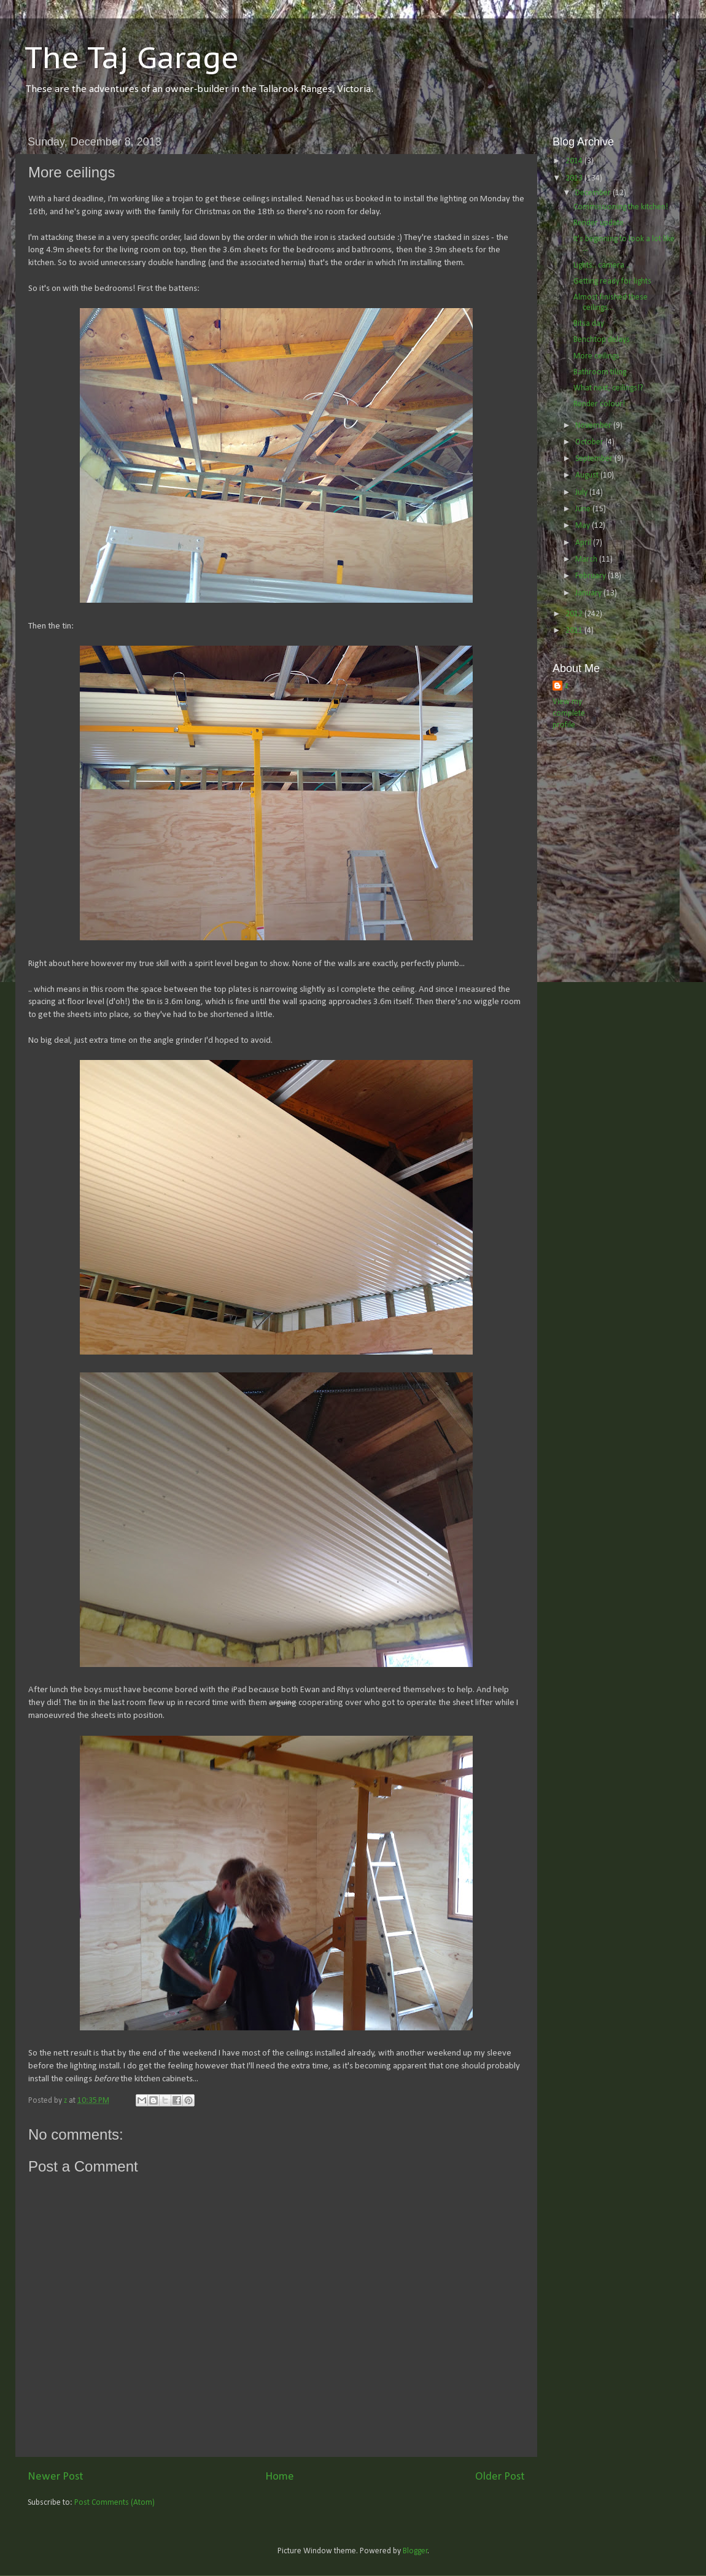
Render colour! (599, 404)
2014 (574, 161)
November (594, 426)
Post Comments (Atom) (114, 2503)
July (582, 493)
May (583, 526)
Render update (598, 223)
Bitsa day (588, 324)
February (591, 576)
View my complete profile (569, 713)
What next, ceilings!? (608, 388)
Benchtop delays (601, 340)
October (590, 442)
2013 (574, 178)
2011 (574, 631)
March (587, 559)
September (595, 459)
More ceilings (596, 356)
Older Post (500, 2477)
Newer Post (55, 2477)
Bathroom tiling (599, 372)
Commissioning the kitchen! (620, 207)
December (594, 193)
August (587, 475)
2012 (574, 614)
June (583, 509)
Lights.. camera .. (601, 265)
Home (279, 2477)
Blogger (415, 2551)
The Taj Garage (132, 57)
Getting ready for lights (612, 281)
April (584, 543)
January (589, 593)
